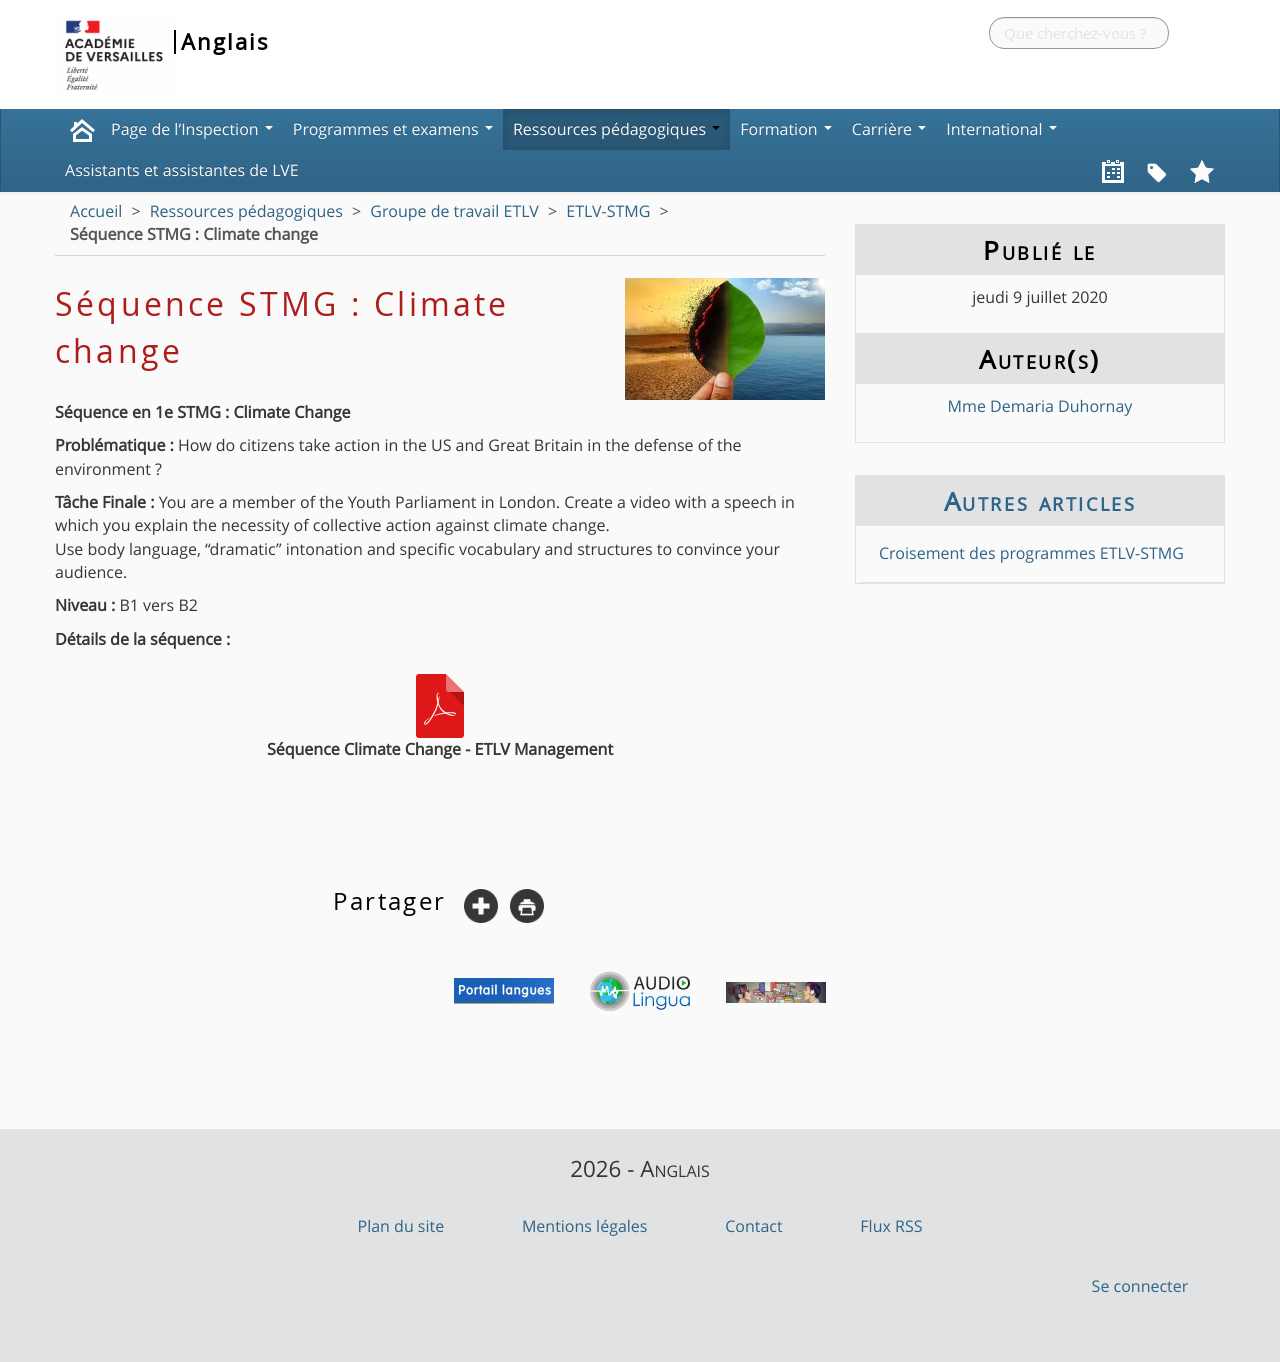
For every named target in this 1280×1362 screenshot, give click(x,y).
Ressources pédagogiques (616, 129)
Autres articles (1040, 501)
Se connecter (1140, 1286)
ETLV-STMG (608, 211)
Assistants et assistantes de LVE (182, 170)
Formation (786, 129)
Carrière (889, 129)
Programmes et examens (393, 129)
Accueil (96, 211)
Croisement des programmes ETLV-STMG (1031, 553)
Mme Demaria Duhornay (1040, 406)
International (1001, 129)
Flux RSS (891, 1226)
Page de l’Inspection (192, 129)
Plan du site (401, 1226)
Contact (753, 1226)
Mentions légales (585, 1226)
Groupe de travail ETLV (454, 211)
